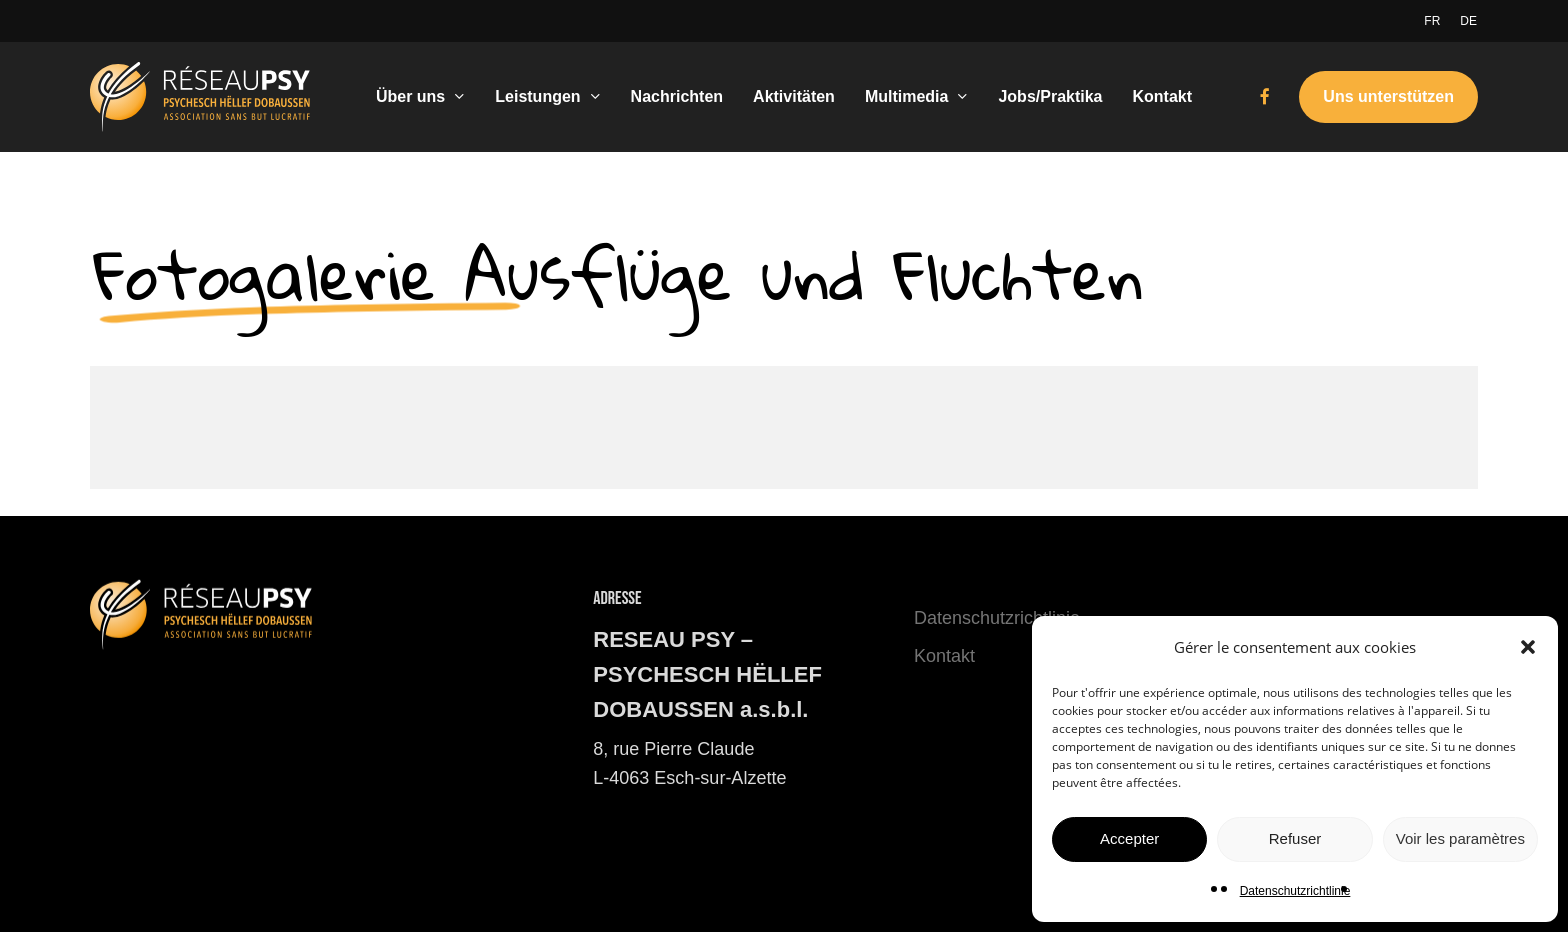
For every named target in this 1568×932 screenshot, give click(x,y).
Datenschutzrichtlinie (1295, 891)
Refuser (1295, 838)
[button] (1528, 647)
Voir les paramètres (1460, 838)
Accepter (1129, 838)
